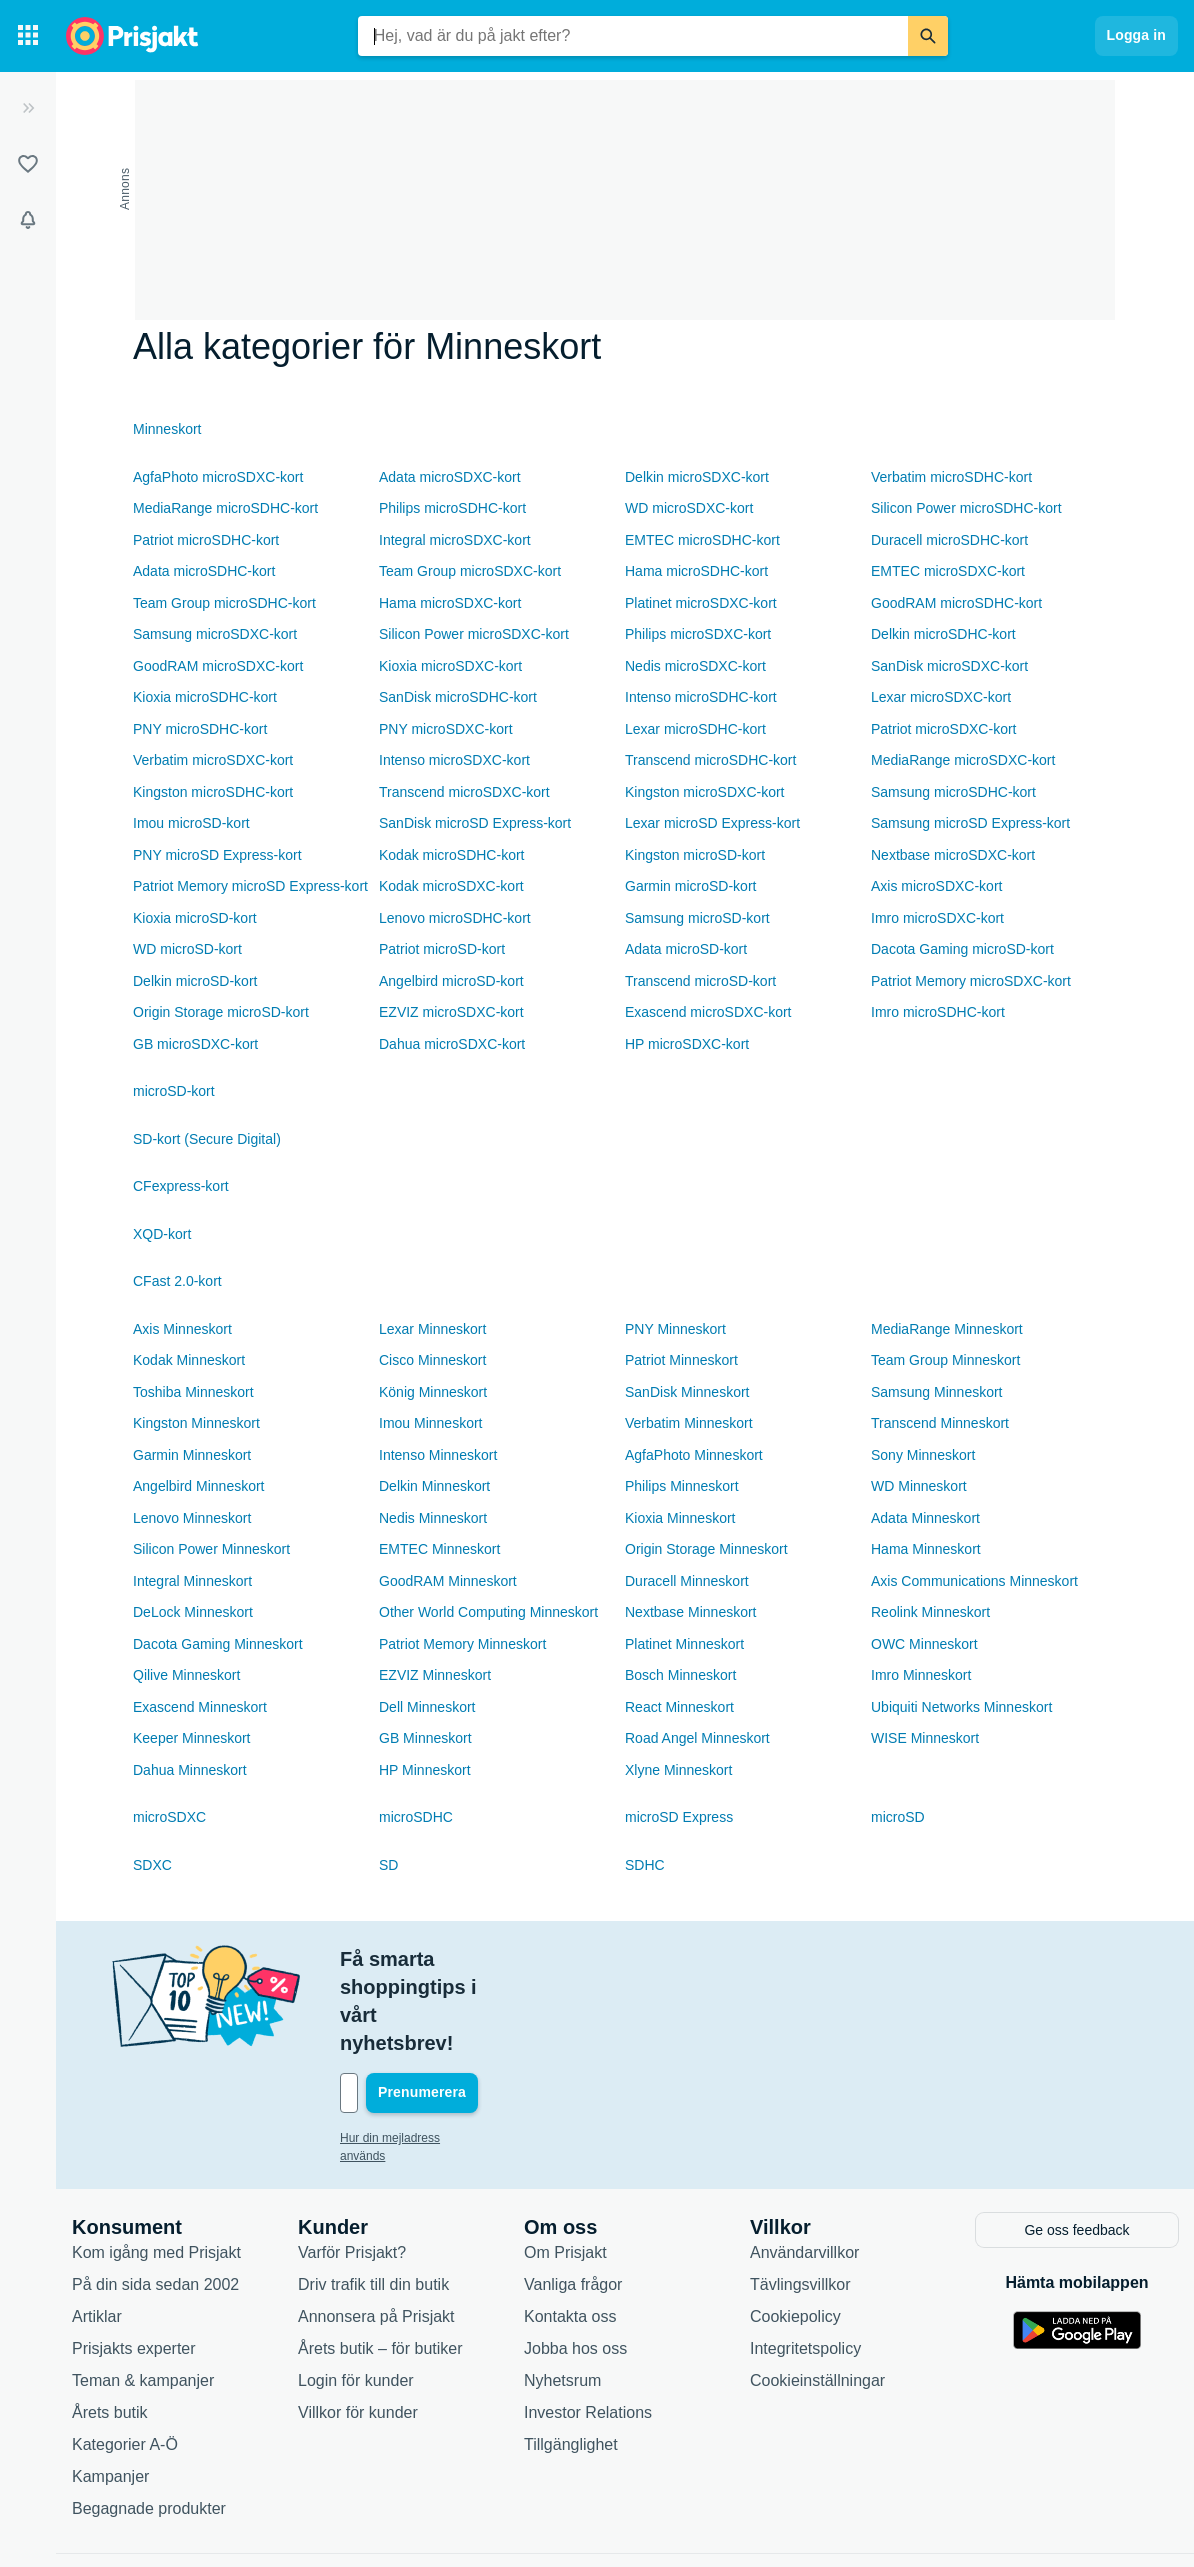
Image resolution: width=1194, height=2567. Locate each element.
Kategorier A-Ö (125, 2358)
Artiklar (97, 2230)
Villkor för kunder (358, 2326)
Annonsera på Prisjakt (376, 2230)
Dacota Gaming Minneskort (218, 1644)
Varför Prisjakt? (352, 2166)
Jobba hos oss (575, 2262)
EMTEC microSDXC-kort (948, 571)
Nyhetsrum (562, 2294)
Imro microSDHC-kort (938, 1012)
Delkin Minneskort (434, 1486)
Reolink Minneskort (930, 1612)
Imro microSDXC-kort (937, 918)
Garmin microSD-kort (690, 886)
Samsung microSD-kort (697, 918)
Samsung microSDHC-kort (953, 792)
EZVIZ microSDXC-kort (451, 1012)
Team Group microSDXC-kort (470, 571)
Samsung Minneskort (937, 1392)
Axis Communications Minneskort (974, 1581)
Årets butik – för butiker (380, 2262)
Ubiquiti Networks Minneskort (961, 1707)
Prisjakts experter (134, 2262)
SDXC (152, 1865)
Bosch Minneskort (680, 1675)
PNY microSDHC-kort (200, 729)
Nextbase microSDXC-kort (953, 855)
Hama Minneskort (926, 1549)
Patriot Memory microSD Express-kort (250, 886)
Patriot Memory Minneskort (462, 1644)
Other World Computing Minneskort (488, 1612)
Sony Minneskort (923, 1455)
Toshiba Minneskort (193, 1392)
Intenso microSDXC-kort (454, 760)
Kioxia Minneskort (680, 1518)
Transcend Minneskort (940, 1423)
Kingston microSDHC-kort (213, 792)
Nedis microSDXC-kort (695, 666)
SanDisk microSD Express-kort (475, 823)
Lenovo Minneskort (192, 1518)
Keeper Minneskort (192, 1738)
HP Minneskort (425, 1770)
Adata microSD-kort (686, 949)
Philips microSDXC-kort (698, 634)
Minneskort (167, 429)
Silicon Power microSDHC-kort (966, 508)
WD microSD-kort (187, 949)
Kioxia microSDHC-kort (205, 697)
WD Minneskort (919, 1486)
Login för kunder (356, 2294)
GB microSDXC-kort (195, 1044)
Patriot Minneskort (681, 1360)
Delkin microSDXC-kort (697, 477)
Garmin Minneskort (192, 1455)
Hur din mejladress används (414, 2054)
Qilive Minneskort (186, 1675)
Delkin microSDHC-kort (943, 634)
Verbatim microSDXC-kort (213, 760)
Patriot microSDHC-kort (206, 540)
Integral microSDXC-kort (455, 540)
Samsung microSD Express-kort (970, 823)
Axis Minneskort (182, 1329)
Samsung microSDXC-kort (215, 634)
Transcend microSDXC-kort (464, 792)
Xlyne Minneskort (678, 1770)
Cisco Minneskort (432, 1360)
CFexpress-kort (181, 1186)
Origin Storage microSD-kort (221, 1012)
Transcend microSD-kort (700, 981)
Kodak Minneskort (189, 1360)
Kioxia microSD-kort (195, 918)
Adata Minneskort (925, 1518)
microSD (898, 1817)
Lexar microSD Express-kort (712, 823)
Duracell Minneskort (687, 1581)
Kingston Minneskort (196, 1423)
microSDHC (416, 1817)
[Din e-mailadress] (470, 2009)
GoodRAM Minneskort (448, 1581)
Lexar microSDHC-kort (695, 729)
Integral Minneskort (192, 1581)
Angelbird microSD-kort (451, 981)
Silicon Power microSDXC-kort (474, 634)
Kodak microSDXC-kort (451, 886)
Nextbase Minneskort (691, 1612)
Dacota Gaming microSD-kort (962, 949)
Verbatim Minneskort (689, 1423)
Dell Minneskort (427, 1707)
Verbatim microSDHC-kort (951, 477)
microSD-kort (174, 1091)
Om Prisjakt (565, 2166)
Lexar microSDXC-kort (941, 697)
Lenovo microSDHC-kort (455, 918)
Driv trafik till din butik (373, 2198)
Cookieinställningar (817, 2294)
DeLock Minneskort (193, 1612)
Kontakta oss (570, 2230)
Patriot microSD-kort (442, 949)
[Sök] (928, 36)
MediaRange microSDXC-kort (963, 760)
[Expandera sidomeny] (28, 108)
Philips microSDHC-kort (452, 508)
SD (388, 1865)
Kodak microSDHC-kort (451, 855)
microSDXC (169, 1817)
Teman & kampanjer (143, 2294)
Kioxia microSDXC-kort (450, 666)
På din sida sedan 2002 (155, 2198)
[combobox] (633, 36)
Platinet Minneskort (684, 1644)
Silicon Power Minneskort (211, 1549)
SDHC (645, 1865)
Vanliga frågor (573, 2198)
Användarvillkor (804, 2166)
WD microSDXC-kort (689, 508)
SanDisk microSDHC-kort (458, 697)
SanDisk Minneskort (687, 1392)
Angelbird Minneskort (199, 1486)
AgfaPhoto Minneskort (694, 1455)
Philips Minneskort (682, 1486)
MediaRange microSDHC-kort (225, 508)
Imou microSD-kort (191, 823)
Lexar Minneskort (432, 1329)
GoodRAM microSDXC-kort (218, 666)
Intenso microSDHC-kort (701, 697)
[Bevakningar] (28, 220)
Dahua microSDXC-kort (452, 1044)
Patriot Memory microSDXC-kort (971, 981)
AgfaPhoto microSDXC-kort (218, 477)
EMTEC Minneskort (439, 1549)
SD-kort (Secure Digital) (207, 1139)
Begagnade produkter (149, 2422)
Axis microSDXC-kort (936, 886)
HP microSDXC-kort (687, 1044)
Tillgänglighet (571, 2358)
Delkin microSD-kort (195, 981)
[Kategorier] (28, 36)
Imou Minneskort (430, 1423)
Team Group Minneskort (945, 1360)
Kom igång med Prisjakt (156, 2166)
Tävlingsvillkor (800, 2198)
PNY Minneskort (675, 1329)
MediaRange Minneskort (947, 1329)
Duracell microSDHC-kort (949, 540)
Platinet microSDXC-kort (701, 603)
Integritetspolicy (805, 2262)
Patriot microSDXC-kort (943, 729)
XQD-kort (162, 1234)
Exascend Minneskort (200, 1707)
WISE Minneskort (925, 1738)
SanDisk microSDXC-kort (949, 666)
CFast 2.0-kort (177, 1281)
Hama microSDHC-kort (696, 571)
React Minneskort (679, 1707)
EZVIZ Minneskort (435, 1675)
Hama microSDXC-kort (450, 603)
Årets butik (110, 2326)
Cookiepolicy (795, 2230)
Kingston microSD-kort (695, 855)
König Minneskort (433, 1392)
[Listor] (28, 164)
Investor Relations (588, 2326)
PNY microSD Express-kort (217, 855)
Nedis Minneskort (433, 1518)
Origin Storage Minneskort (706, 1549)
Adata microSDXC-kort (450, 477)
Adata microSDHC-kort (204, 571)
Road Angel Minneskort (697, 1738)
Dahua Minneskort (190, 1770)
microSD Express (679, 1817)
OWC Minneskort (924, 1644)
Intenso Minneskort (438, 1455)
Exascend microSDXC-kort (708, 1012)
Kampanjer (110, 2390)
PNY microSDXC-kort (446, 729)
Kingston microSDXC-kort (705, 792)
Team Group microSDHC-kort (224, 603)
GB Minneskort (425, 1738)
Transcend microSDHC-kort (710, 760)
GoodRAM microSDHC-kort (956, 603)
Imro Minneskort (921, 1675)
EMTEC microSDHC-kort (702, 540)
